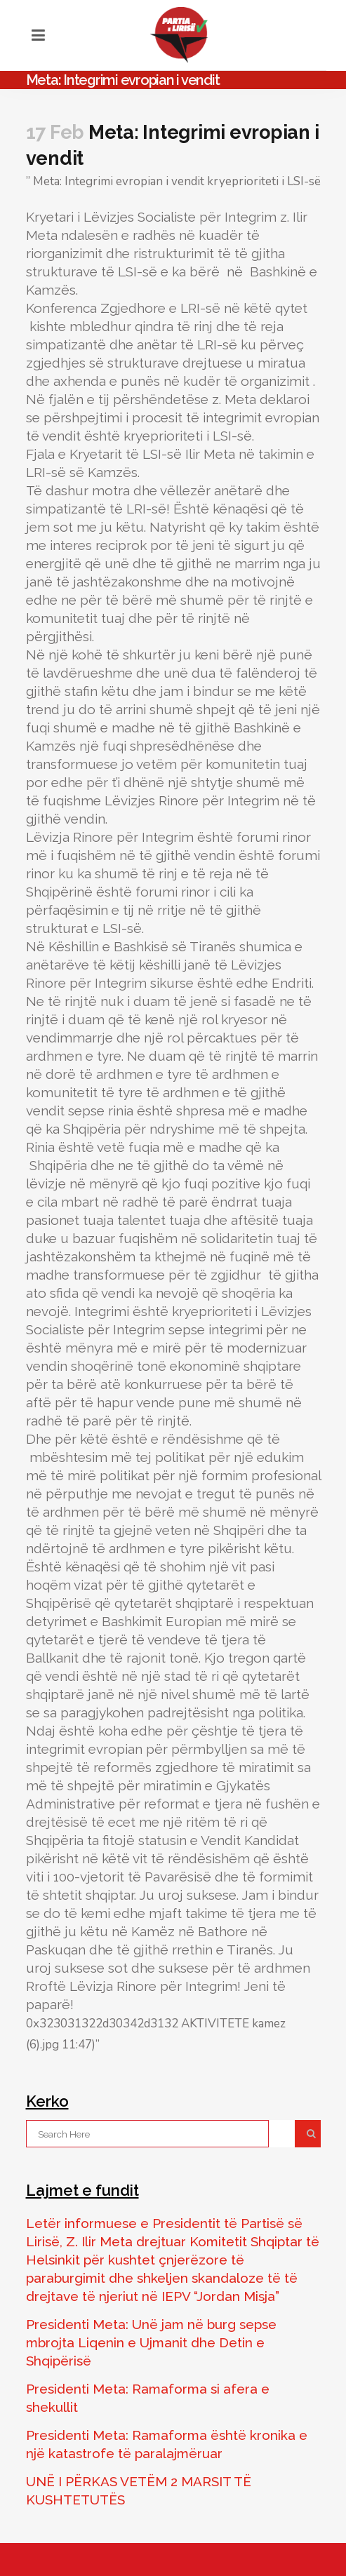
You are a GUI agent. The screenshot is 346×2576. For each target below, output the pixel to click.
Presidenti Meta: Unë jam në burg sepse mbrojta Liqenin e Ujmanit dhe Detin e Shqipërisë (151, 2342)
